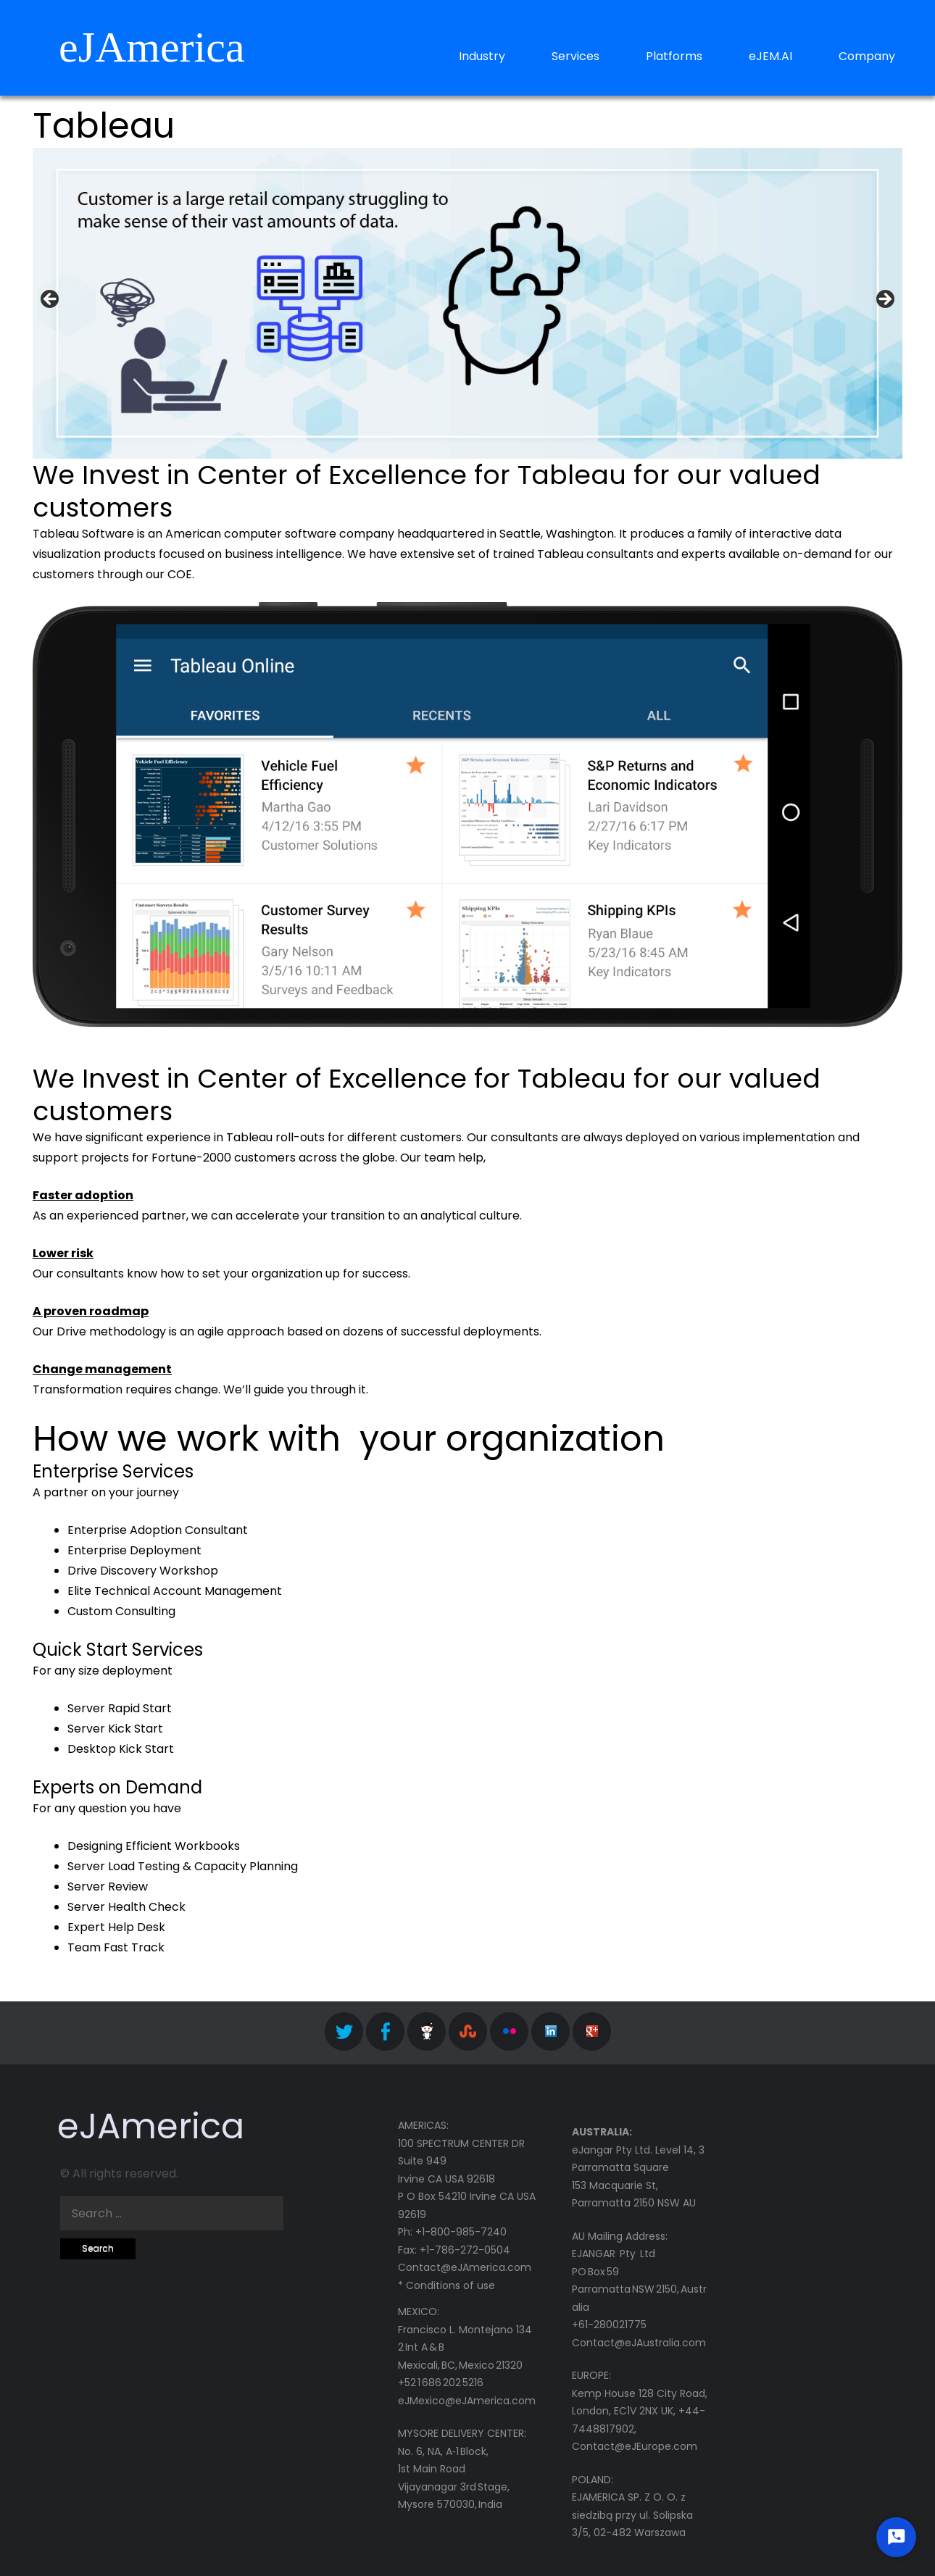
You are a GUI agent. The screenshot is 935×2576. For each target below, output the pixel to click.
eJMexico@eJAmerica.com (467, 2400)
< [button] (51, 300)
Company (867, 56)
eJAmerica (152, 47)
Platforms (674, 56)
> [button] (884, 300)
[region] (467, 303)
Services (575, 56)
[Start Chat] (896, 2537)
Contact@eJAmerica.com (464, 2267)
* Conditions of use (446, 2285)
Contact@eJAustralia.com (639, 2342)
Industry (482, 56)
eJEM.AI (770, 56)
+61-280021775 (609, 2324)
